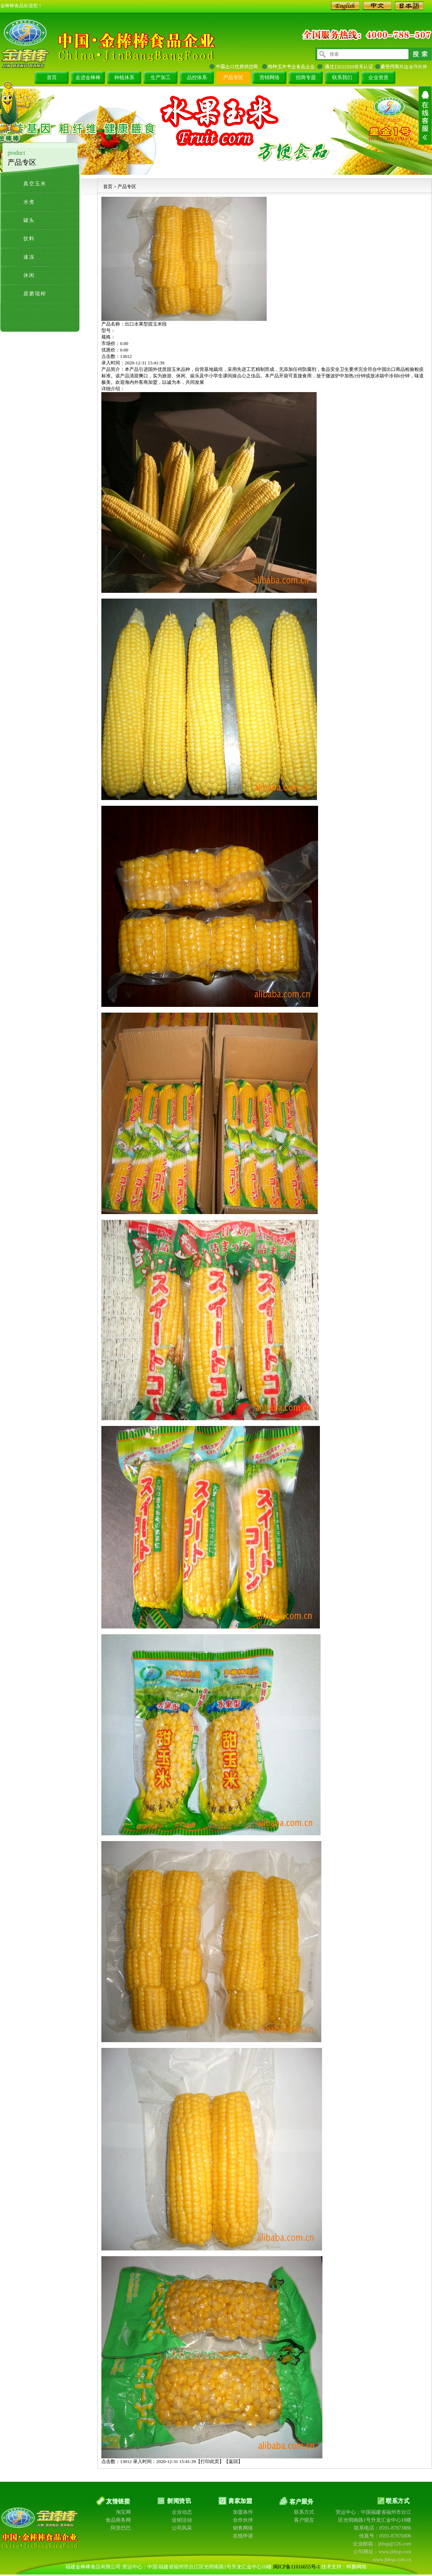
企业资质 (378, 77)
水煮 (29, 202)
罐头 (29, 220)
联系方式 (304, 2512)
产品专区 (233, 77)
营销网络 (269, 77)
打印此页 (210, 2461)
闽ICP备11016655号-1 (296, 2567)
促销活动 (182, 2520)
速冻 (29, 257)
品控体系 (197, 77)
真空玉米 (34, 183)
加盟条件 (243, 2512)
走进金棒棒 (88, 77)
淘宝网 (123, 2512)
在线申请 (243, 2536)
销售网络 (243, 2528)
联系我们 (342, 77)
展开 (425, 115)
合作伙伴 (243, 2520)
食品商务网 (118, 2520)
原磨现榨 (34, 293)
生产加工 (161, 77)
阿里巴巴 (121, 2528)
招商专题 (306, 77)
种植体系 (124, 77)
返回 (233, 2461)
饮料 (29, 238)
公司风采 (182, 2528)
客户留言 (304, 2520)
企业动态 (182, 2512)
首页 (52, 77)
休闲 (29, 275)
